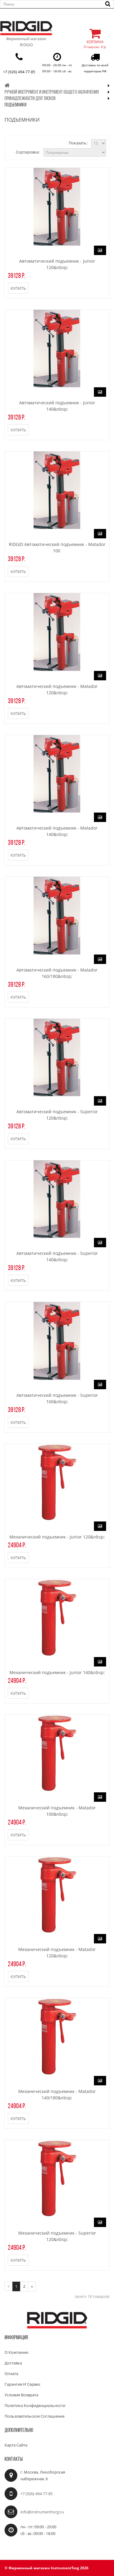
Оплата (11, 2373)
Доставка (13, 2363)
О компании (16, 2352)
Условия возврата (21, 2395)
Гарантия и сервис (22, 2384)
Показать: (78, 143)
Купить (18, 288)
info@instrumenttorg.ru (42, 2512)
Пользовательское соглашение (34, 2416)
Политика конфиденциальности (35, 2405)
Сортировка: (28, 152)
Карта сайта (16, 2445)
